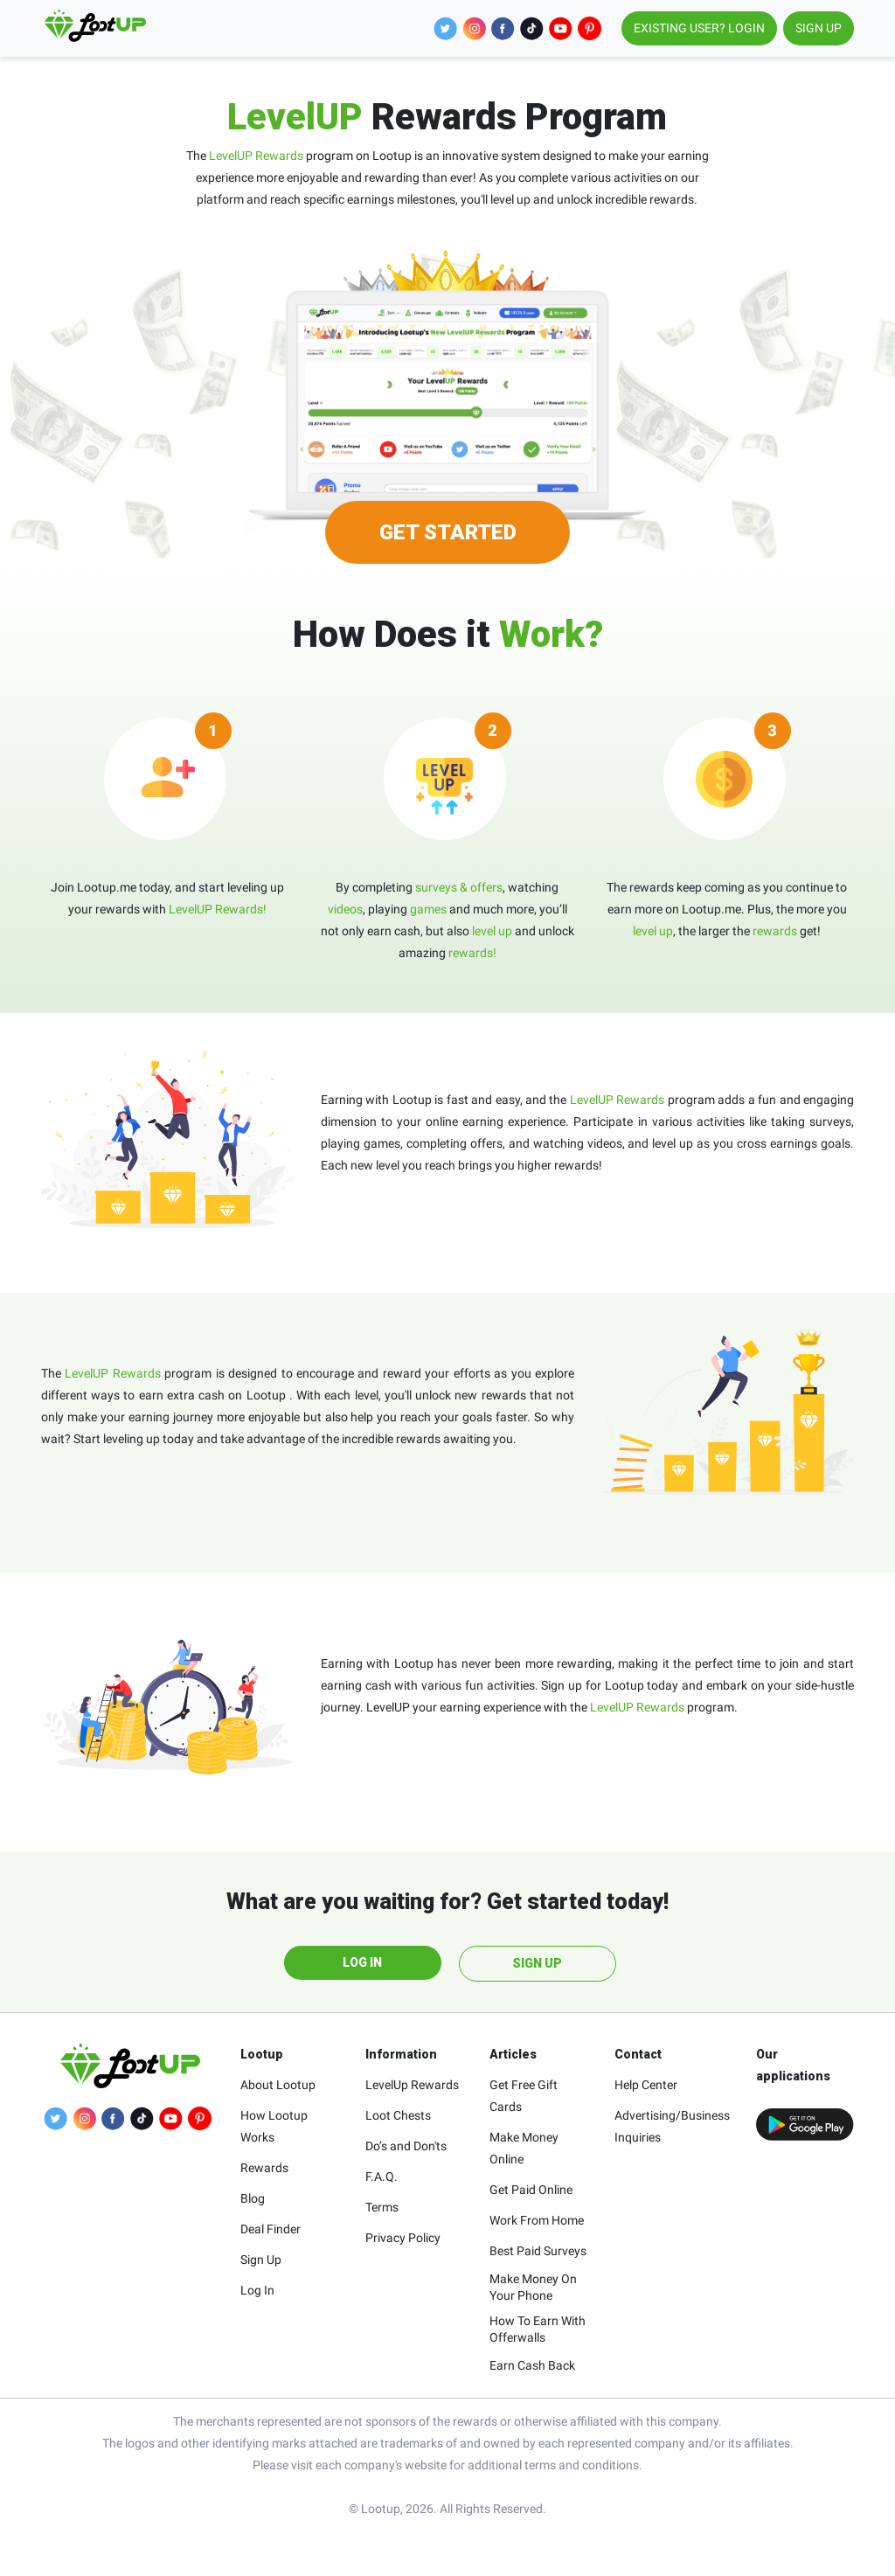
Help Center (645, 2085)
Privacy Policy (403, 2238)
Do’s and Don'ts (406, 2146)
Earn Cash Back (532, 2365)
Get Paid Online (530, 2190)
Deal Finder (270, 2229)
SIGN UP (818, 28)
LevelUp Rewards (412, 2085)
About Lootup (278, 2085)
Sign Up (260, 2260)
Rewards (264, 2168)
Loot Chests (398, 2115)
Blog (252, 2198)
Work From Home (536, 2220)
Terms (382, 2207)
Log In (257, 2290)
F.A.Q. (381, 2177)
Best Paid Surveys (537, 2251)
